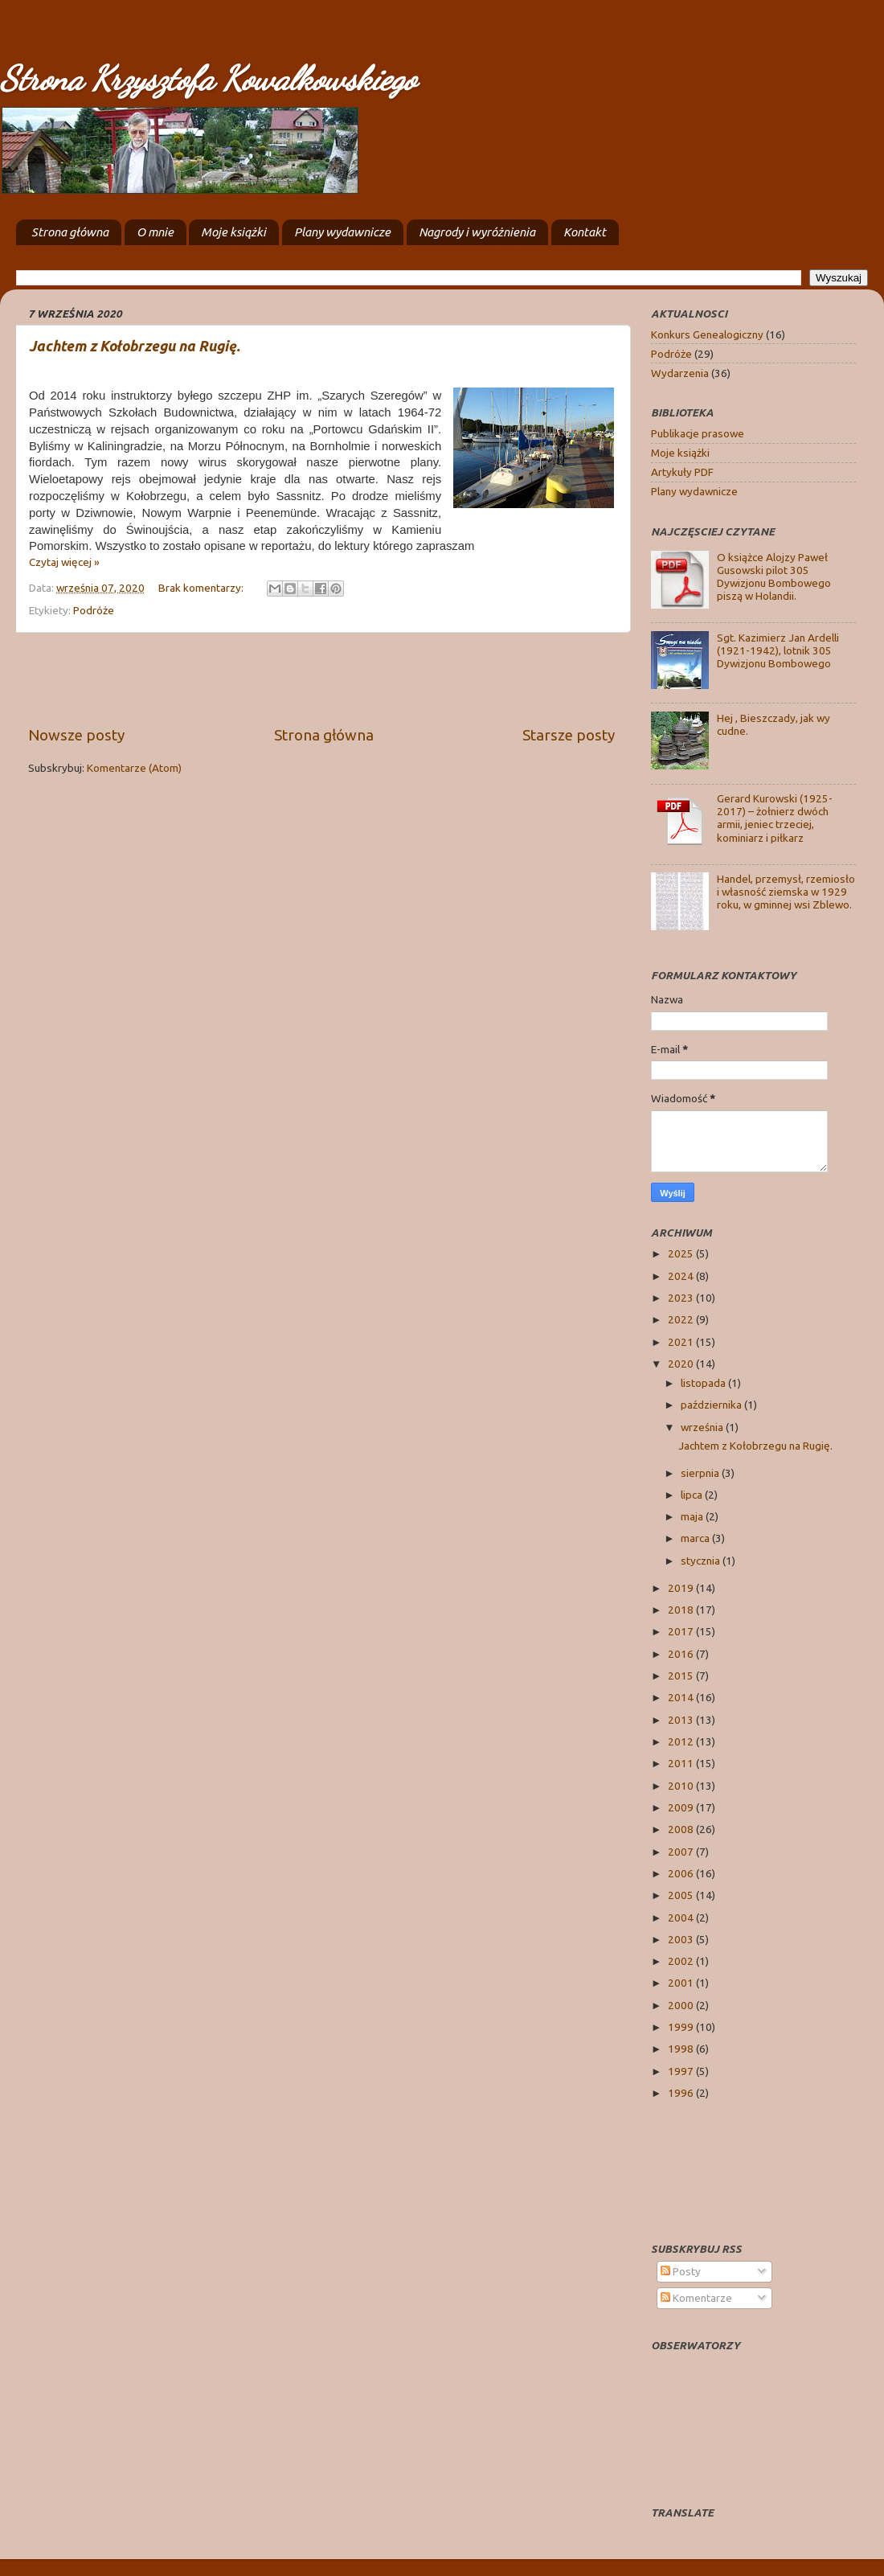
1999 (682, 2026)
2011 (682, 1763)
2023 (682, 1297)
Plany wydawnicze (342, 232)
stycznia (701, 1560)
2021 (682, 1341)
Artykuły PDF (682, 472)
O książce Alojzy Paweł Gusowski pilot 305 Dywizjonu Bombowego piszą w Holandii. (774, 577)
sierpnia (701, 1472)
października (712, 1404)
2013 (682, 1719)
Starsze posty (568, 735)
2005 (682, 1895)
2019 (682, 1587)
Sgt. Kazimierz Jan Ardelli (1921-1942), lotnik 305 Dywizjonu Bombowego (778, 650)
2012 (682, 1741)
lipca (693, 1494)
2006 (682, 1873)
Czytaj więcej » (64, 562)
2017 (682, 1631)
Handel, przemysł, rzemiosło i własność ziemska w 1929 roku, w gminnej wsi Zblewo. (786, 891)
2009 (682, 1807)
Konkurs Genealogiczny (707, 334)
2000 (682, 2005)
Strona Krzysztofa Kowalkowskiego (208, 78)
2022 (682, 1319)
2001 (682, 1982)
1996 (682, 2092)
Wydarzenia (680, 373)
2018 (682, 1609)
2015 (682, 1675)
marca (696, 1538)
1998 (682, 2048)
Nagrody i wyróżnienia (477, 232)
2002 (682, 1961)
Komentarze (696, 2297)
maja (693, 1516)
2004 (682, 1917)
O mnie (155, 232)
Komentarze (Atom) (134, 767)
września (703, 1427)
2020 (682, 1363)
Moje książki (233, 232)
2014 (682, 1697)
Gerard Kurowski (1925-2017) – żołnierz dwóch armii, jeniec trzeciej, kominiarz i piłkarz (775, 818)
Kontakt (584, 232)
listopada (704, 1382)
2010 (682, 1785)
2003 (682, 1939)
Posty (681, 2271)
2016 (682, 1653)
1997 (682, 2071)
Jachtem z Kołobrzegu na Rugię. (134, 346)
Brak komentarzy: (202, 587)
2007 (682, 1851)
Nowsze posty (76, 735)
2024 (682, 1276)
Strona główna (69, 232)
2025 (682, 1253)
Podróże (93, 610)
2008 (682, 1829)
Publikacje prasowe (697, 433)
